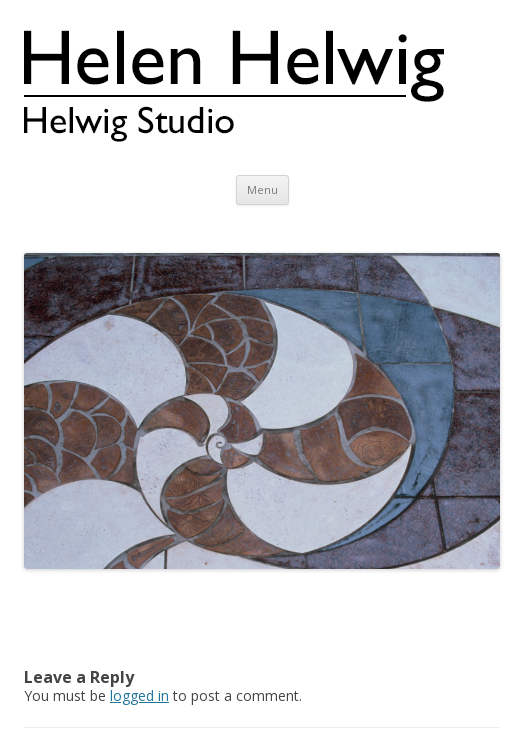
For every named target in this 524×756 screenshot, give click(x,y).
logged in (139, 695)
